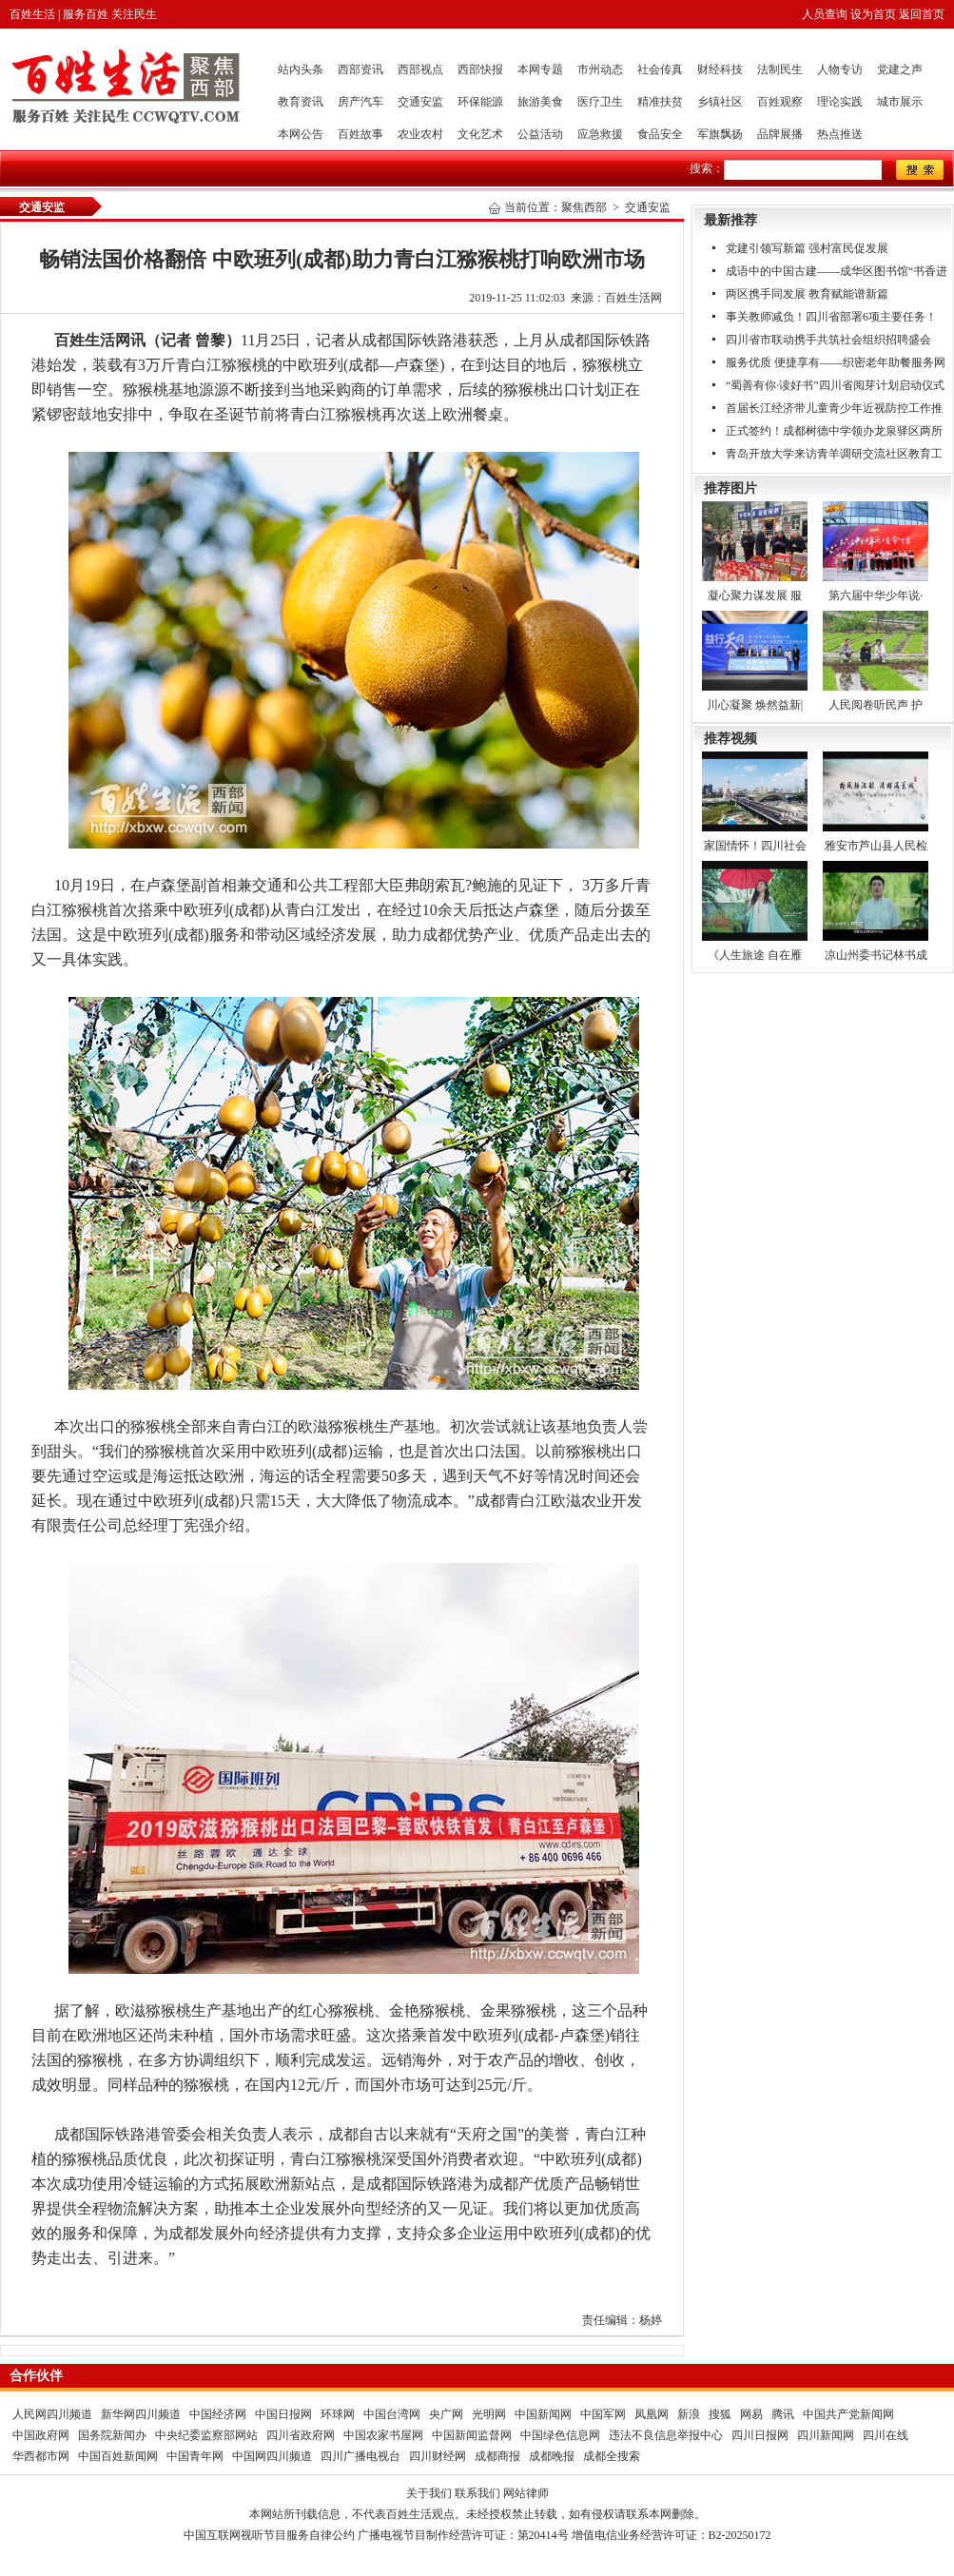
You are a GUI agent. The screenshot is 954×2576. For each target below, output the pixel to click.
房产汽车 (360, 101)
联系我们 (477, 2493)
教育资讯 (300, 101)
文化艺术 (480, 134)
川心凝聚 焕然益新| (755, 705)
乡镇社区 (720, 101)
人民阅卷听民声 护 (875, 705)
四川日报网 (760, 2435)
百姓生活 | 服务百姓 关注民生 (83, 14)
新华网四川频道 (141, 2414)
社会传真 (660, 69)
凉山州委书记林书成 (876, 955)
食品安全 (660, 134)
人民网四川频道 (52, 2414)
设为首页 (873, 14)
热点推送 (840, 134)
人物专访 (840, 69)
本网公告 (300, 134)
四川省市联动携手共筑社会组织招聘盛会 (828, 339)
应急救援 (600, 134)
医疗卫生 (600, 101)
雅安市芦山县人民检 (876, 845)
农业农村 (420, 134)
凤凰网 (651, 2414)
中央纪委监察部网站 (206, 2435)
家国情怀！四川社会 (755, 845)
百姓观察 (780, 101)
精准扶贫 (660, 101)
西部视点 (420, 69)
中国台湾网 (391, 2414)
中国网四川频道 (272, 2456)
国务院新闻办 (112, 2435)
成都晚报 (551, 2456)
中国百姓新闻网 (118, 2456)
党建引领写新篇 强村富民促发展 (807, 248)
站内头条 (300, 69)
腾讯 (782, 2414)
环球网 (338, 2414)
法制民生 (780, 69)
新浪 (688, 2414)
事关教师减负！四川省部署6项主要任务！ (831, 316)
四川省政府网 (300, 2435)
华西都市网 (40, 2456)
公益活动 (540, 134)
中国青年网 (195, 2456)
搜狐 (720, 2414)
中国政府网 (40, 2435)
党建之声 (900, 69)
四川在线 (885, 2435)
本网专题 (540, 69)
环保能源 (480, 101)
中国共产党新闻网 (848, 2414)
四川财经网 (437, 2456)
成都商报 (497, 2456)
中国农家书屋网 (383, 2435)
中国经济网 (217, 2414)
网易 (751, 2414)
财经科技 (720, 69)
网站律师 (526, 2493)
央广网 (446, 2414)
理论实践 (840, 101)
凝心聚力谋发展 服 (755, 595)
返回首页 (921, 14)
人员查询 (824, 14)
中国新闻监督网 (472, 2435)
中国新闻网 (543, 2414)
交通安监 (420, 101)
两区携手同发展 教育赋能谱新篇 (807, 294)
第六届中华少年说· (875, 595)
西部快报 (480, 69)
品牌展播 (780, 134)
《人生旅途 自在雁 (755, 955)
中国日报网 (283, 2414)
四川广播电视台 (360, 2456)
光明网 (489, 2414)
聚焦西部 (584, 207)
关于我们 (429, 2493)
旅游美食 (540, 101)
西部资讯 (360, 69)
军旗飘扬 (720, 134)
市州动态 (600, 69)
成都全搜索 (611, 2456)
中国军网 (603, 2414)
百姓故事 (360, 134)
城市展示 (900, 101)
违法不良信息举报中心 (666, 2435)
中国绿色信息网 (560, 2435)
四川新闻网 (825, 2435)
